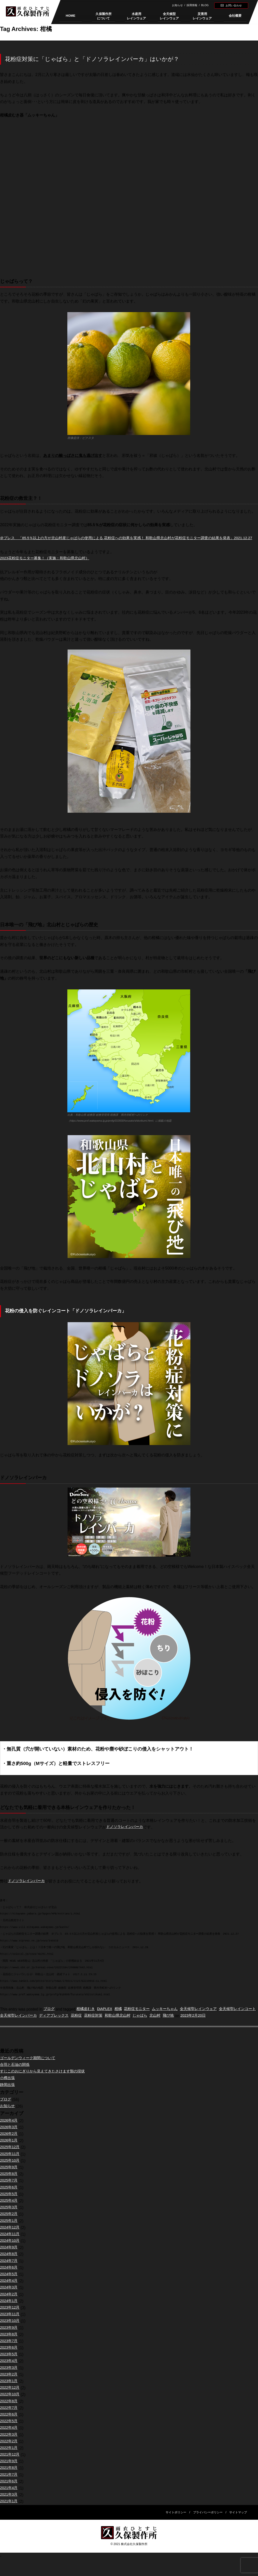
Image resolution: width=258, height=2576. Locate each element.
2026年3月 (9, 2134)
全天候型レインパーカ (33, 2022)
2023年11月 (10, 2321)
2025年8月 (9, 2181)
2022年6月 (9, 2421)
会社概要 (235, 15)
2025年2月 (9, 2221)
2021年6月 (9, 2488)
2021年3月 (9, 2502)
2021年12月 (10, 2461)
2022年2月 (9, 2448)
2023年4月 (9, 2368)
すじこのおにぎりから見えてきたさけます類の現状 (45, 2078)
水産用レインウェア (136, 16)
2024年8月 (9, 2261)
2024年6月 (9, 2274)
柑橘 (121, 2016)
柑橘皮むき (87, 2016)
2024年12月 (10, 2234)
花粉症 (95, 2022)
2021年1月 (9, 2508)
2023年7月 (9, 2348)
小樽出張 (8, 2085)
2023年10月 (10, 2328)
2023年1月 (9, 2388)
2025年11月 (10, 2161)
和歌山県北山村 (138, 2022)
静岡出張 (8, 2092)
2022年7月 (9, 2415)
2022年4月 (9, 2435)
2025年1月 (9, 2228)
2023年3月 (9, 2375)
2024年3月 (9, 2294)
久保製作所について (104, 16)
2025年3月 (9, 2214)
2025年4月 (9, 2207)
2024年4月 (9, 2288)
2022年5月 (9, 2428)
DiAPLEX (107, 2016)
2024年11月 (10, 2241)
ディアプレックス (71, 2022)
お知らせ (177, 5)
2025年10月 (10, 2167)
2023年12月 (10, 2314)
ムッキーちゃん (171, 2016)
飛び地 (192, 2022)
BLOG (205, 5)
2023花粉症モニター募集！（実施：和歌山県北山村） (47, 565)
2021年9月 (9, 2468)
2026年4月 (9, 2127)
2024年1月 (9, 2308)
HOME (70, 15)
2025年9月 (9, 2174)
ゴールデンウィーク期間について (29, 2065)
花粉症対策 (113, 2022)
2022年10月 (10, 2401)
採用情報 (191, 5)
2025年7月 (9, 2187)
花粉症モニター (141, 2016)
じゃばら (162, 2022)
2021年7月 (9, 2481)
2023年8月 (9, 2341)
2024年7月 (9, 2268)
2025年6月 (9, 2194)
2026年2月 (9, 2141)
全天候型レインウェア (169, 16)
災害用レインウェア (202, 16)
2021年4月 (9, 2495)
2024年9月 (9, 2254)
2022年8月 (9, 2408)
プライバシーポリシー (208, 2519)
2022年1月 (9, 2455)
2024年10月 (10, 2247)
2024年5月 (9, 2281)
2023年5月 (9, 2361)
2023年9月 (9, 2334)
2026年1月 (9, 2147)
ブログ (49, 2016)
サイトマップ (238, 2519)
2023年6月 (9, 2354)
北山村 (178, 2022)
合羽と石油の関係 (15, 2071)
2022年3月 (9, 2441)
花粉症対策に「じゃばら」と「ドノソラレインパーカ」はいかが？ (95, 59)
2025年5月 (9, 2201)
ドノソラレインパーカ (125, 1834)
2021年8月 (9, 2475)
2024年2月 (9, 2301)
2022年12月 (10, 2395)
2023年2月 (9, 2381)
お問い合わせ (234, 5)
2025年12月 (10, 2154)
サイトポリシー (176, 2519)
